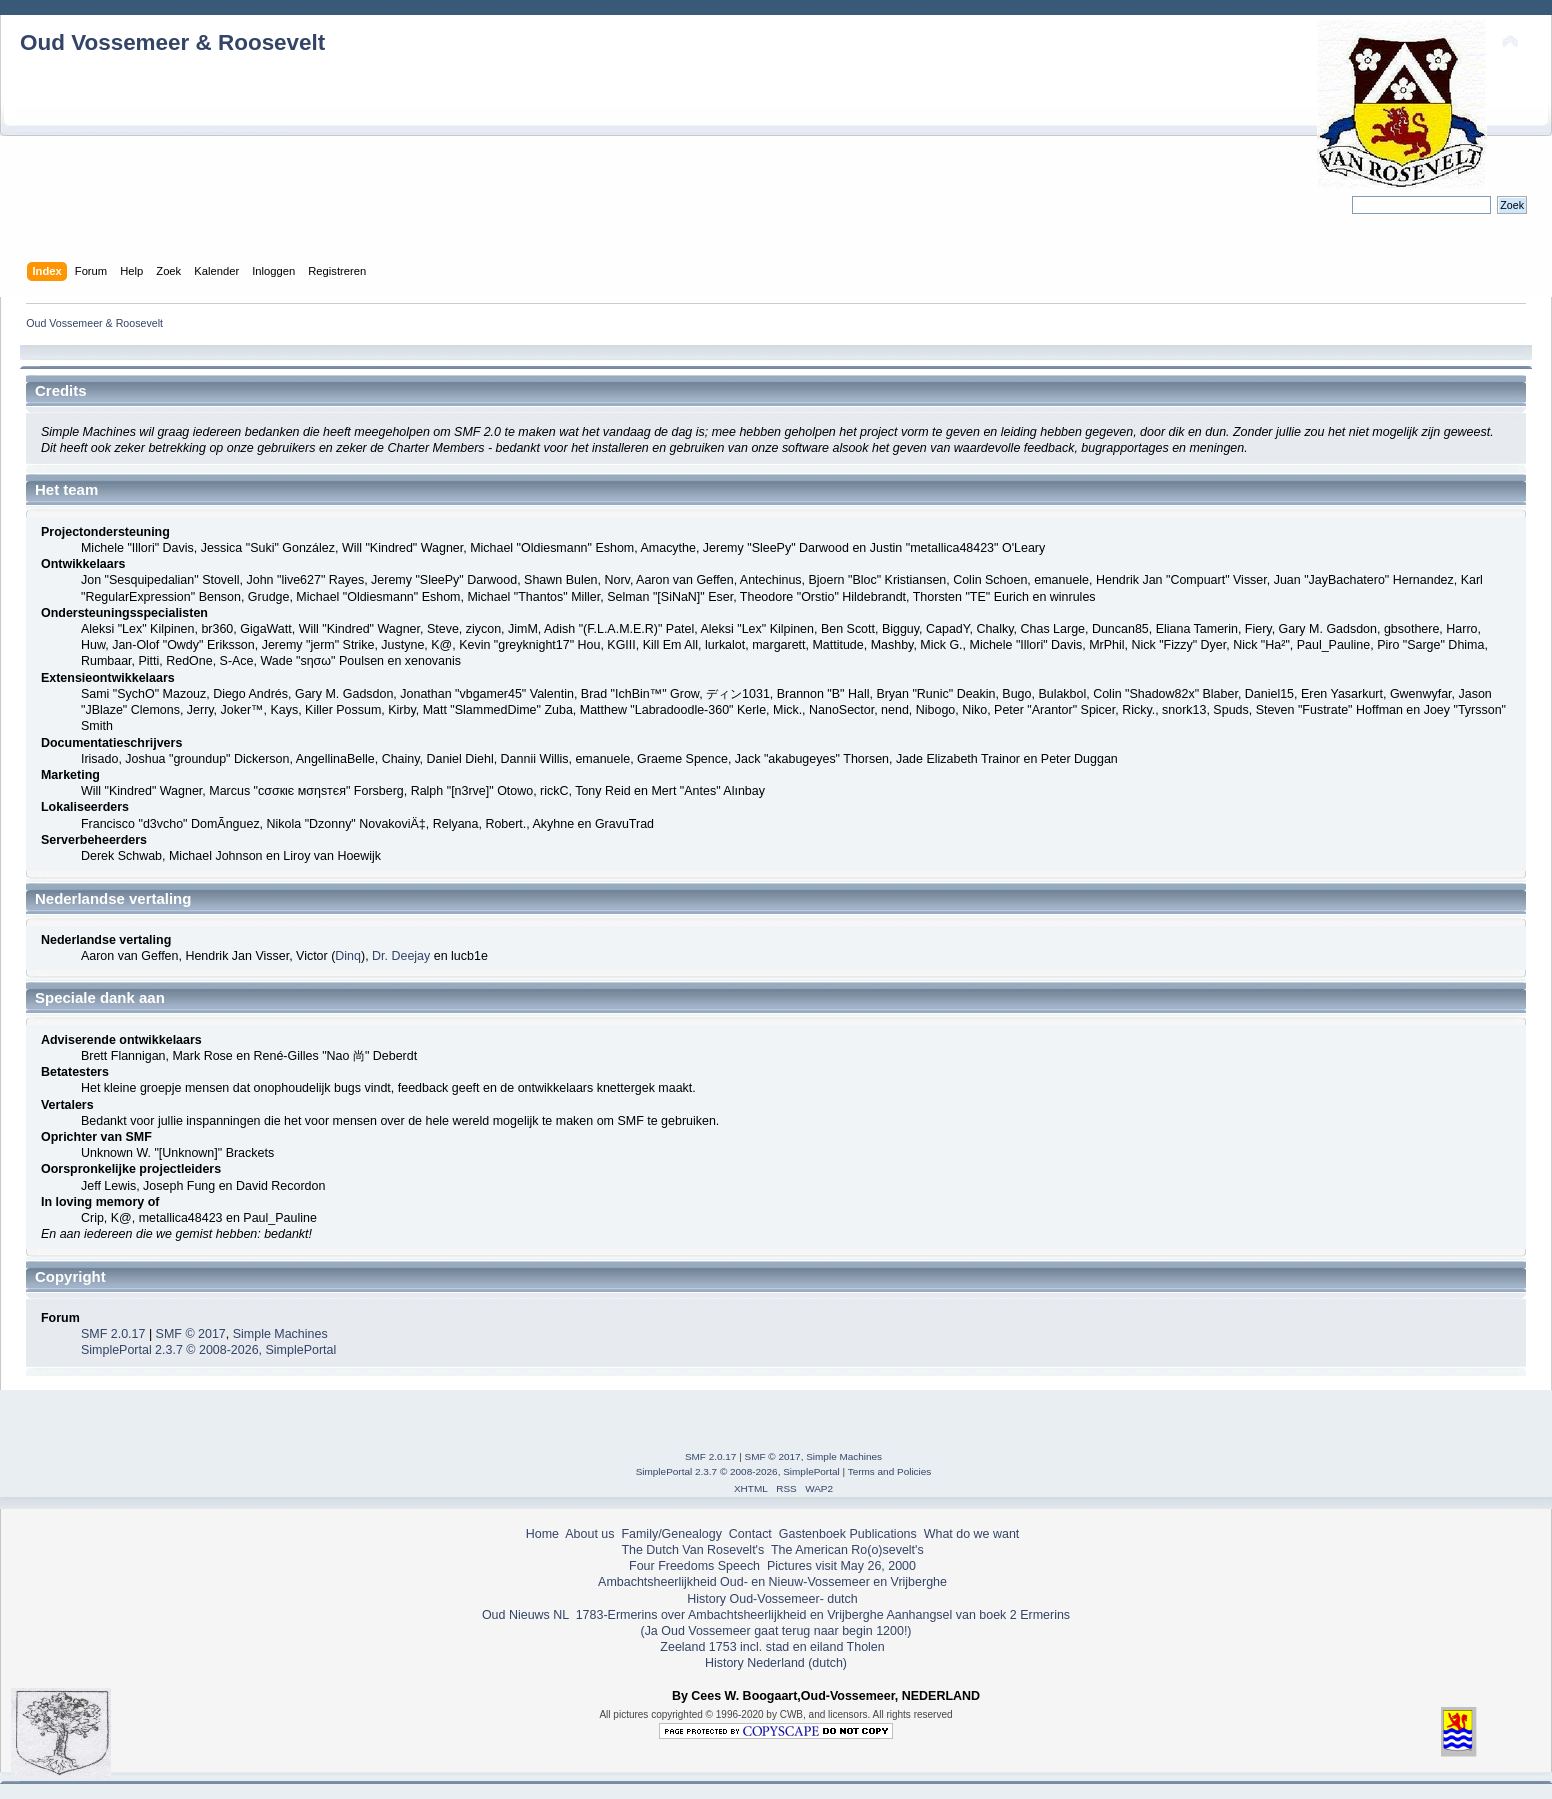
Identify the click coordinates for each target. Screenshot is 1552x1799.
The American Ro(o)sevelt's (847, 1550)
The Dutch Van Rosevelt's (692, 1550)
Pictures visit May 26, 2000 (841, 1566)
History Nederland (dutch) (776, 1663)
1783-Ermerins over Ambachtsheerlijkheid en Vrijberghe (727, 1615)
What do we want (972, 1534)
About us (589, 1534)
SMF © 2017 (191, 1334)
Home (542, 1534)
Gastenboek (812, 1534)
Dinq (348, 956)
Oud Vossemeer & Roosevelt (172, 42)
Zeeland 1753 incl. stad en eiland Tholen (772, 1647)
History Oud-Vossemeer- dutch (772, 1599)
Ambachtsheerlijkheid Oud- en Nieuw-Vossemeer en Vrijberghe (772, 1582)
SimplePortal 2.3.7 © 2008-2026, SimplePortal (208, 1350)
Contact (750, 1534)
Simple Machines (280, 1334)
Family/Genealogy (671, 1534)
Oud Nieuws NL (525, 1615)
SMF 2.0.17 (113, 1334)
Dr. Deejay (401, 956)
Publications (883, 1534)
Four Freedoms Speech (694, 1566)
